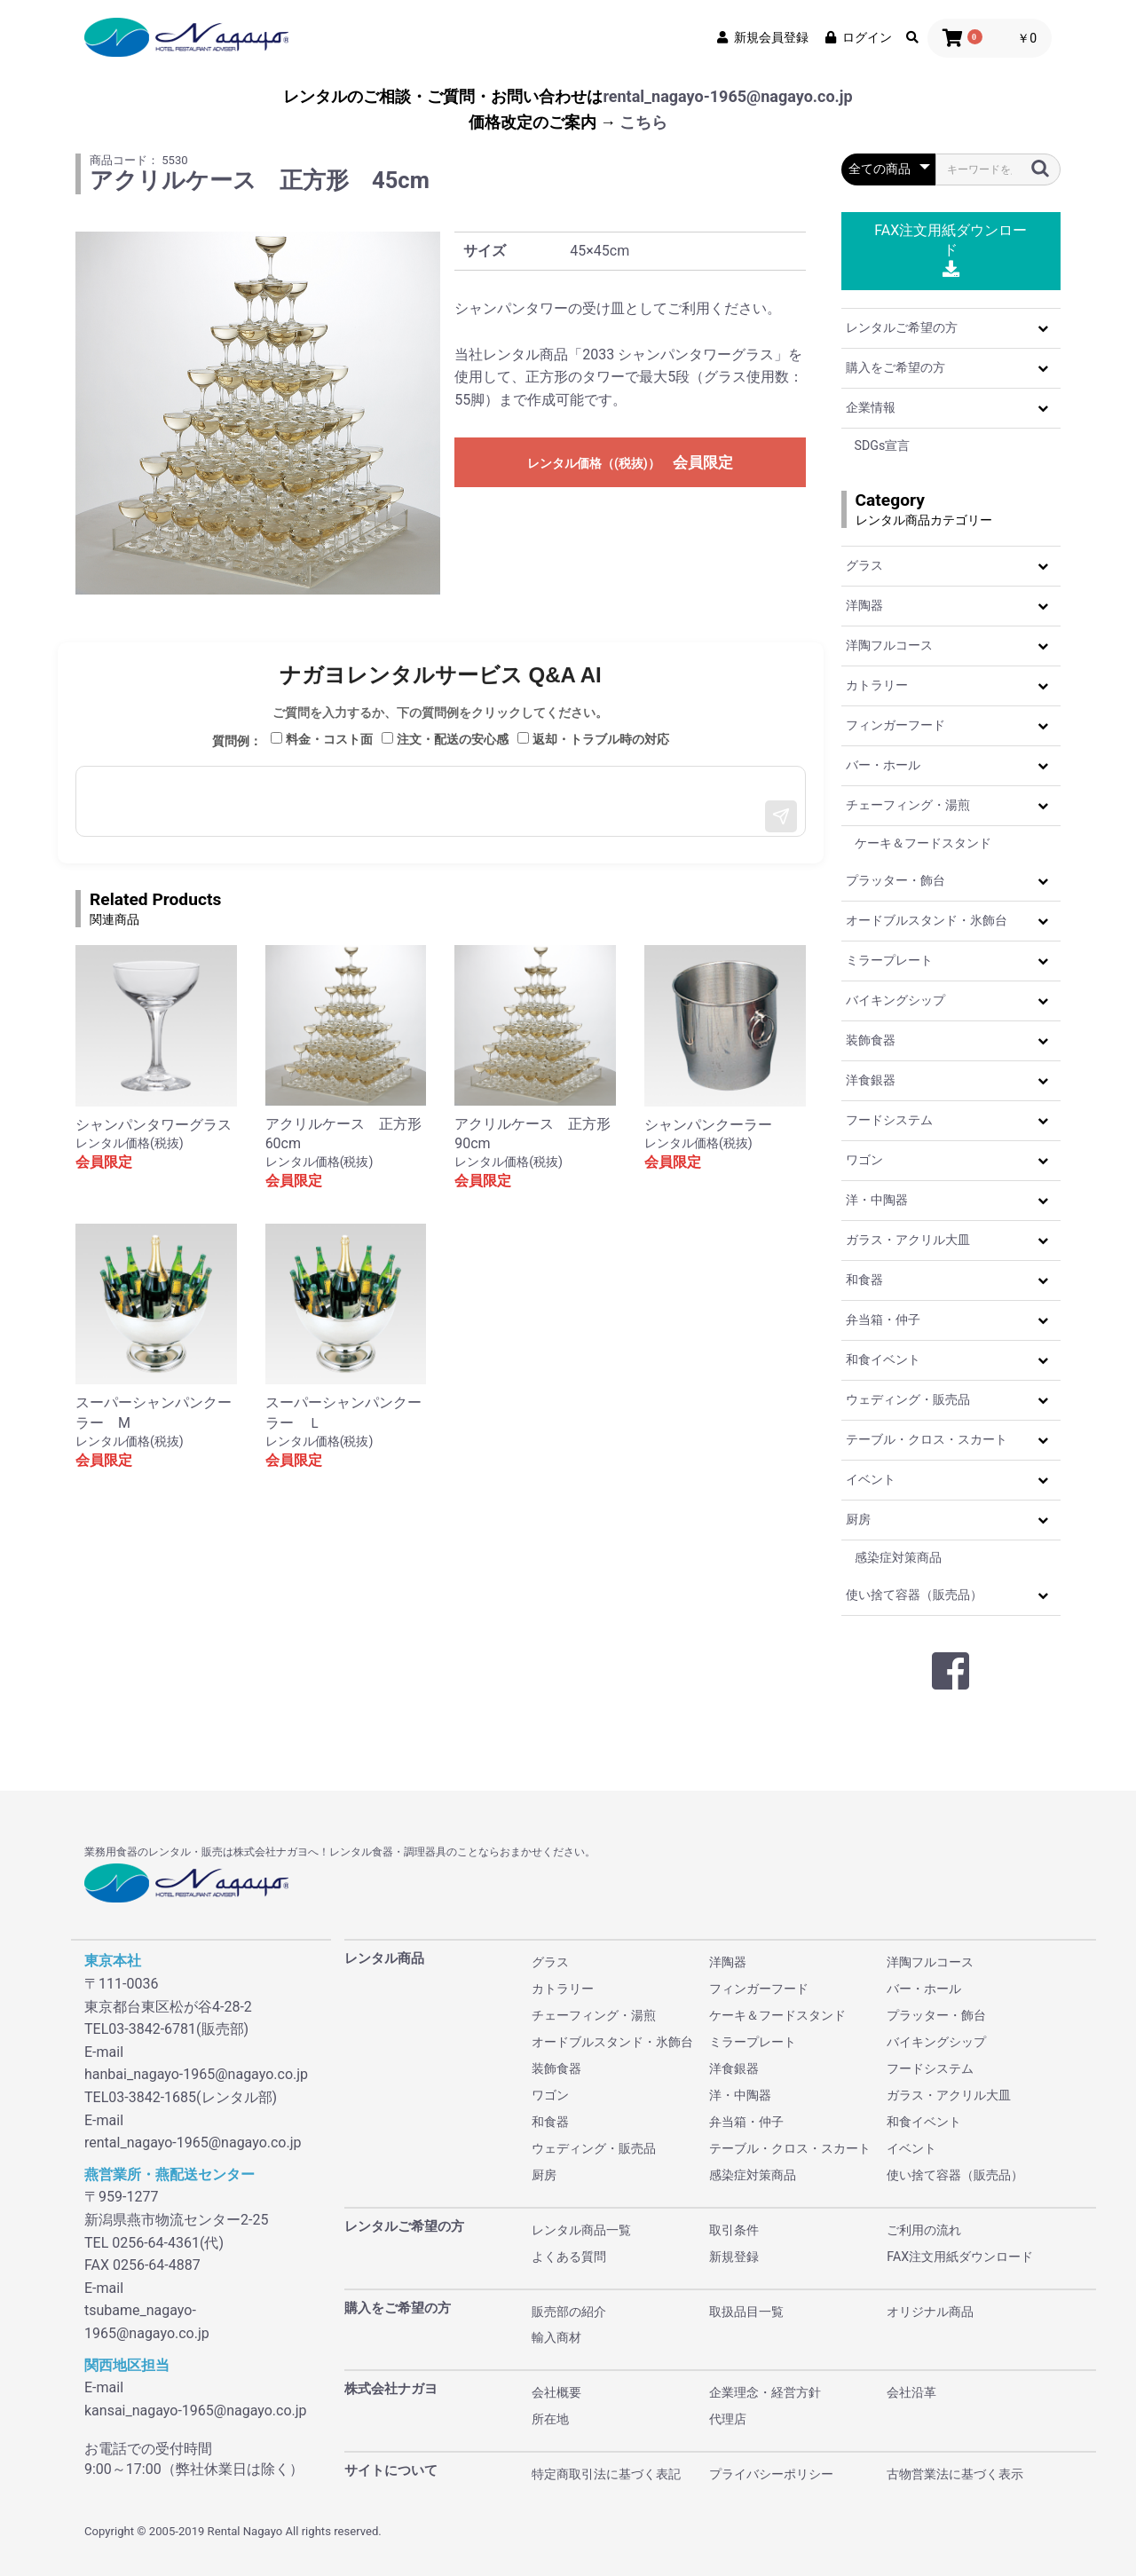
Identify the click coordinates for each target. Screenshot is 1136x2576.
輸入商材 (556, 2337)
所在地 (550, 2419)
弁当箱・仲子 (883, 1319)
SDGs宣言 (883, 445)
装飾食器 (870, 1040)
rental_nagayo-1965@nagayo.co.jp (727, 96)
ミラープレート (889, 960)
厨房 (858, 1519)
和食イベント (883, 1359)
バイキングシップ (895, 1000)
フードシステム (889, 1120)
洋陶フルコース (889, 645)
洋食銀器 (870, 1080)
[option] (258, 413)
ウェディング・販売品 (908, 1399)
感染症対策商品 (898, 1557)
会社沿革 (911, 2392)
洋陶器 (864, 605)
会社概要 (556, 2392)
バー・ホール (883, 765)
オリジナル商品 (930, 2311)
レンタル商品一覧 (581, 2230)
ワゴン (864, 1160)
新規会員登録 (761, 37)
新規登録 (734, 2256)
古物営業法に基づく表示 (955, 2474)
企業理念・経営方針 (765, 2392)
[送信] (781, 816)
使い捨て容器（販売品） (914, 1594)
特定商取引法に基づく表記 (606, 2474)
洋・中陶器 (877, 1200)
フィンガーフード (895, 725)
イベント (870, 1479)
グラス (864, 565)
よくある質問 (569, 2256)
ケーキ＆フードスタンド (923, 843)
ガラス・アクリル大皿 (908, 1240)
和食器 (864, 1279)
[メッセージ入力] (440, 801)
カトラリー (877, 685)
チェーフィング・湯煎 (908, 805)
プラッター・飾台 (895, 880)
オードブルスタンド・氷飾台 (926, 920)
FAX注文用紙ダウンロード (950, 250)
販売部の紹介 (569, 2311)
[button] (1043, 328)
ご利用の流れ (924, 2230)
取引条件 (734, 2230)
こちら (643, 122)
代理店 (727, 2419)
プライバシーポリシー (771, 2474)
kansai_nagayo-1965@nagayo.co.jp (195, 2410)
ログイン (857, 37)
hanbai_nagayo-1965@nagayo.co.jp (196, 2074)
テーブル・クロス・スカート (926, 1439)
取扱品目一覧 (746, 2311)
